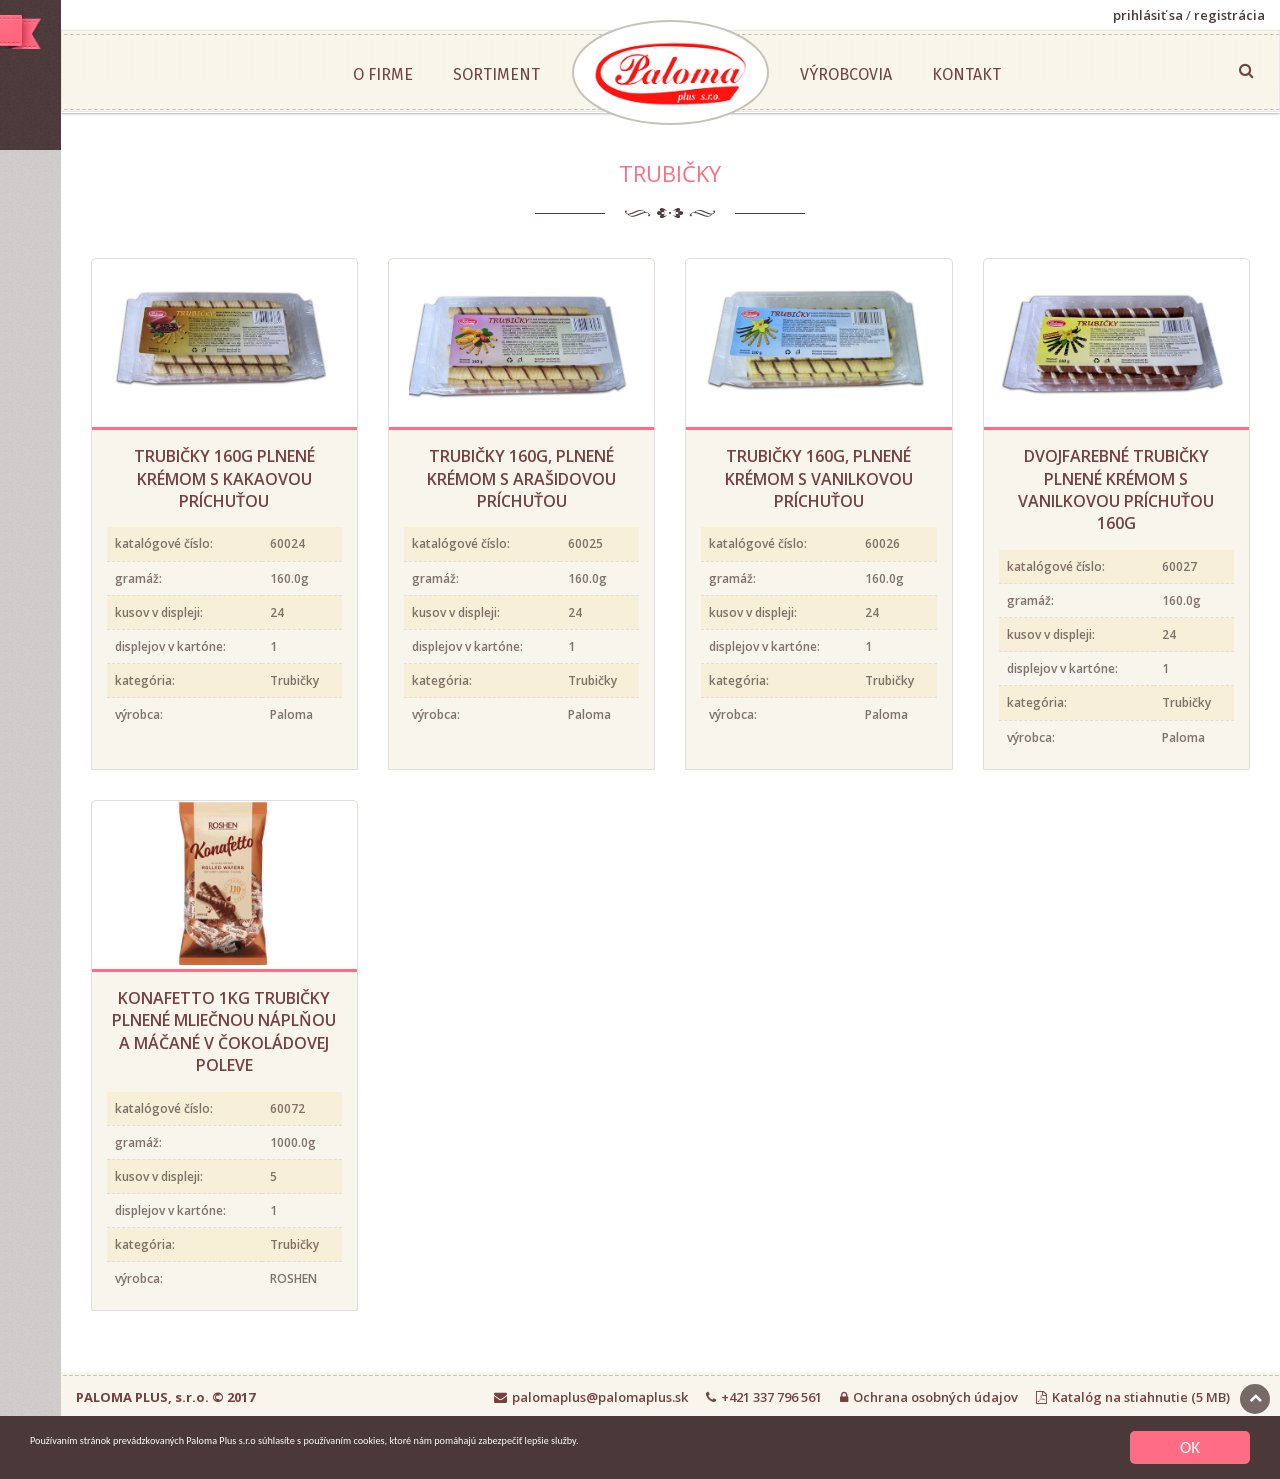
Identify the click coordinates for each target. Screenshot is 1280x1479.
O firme (478, 74)
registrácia (1229, 15)
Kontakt (1061, 74)
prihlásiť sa (1148, 15)
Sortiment (591, 74)
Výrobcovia (941, 74)
